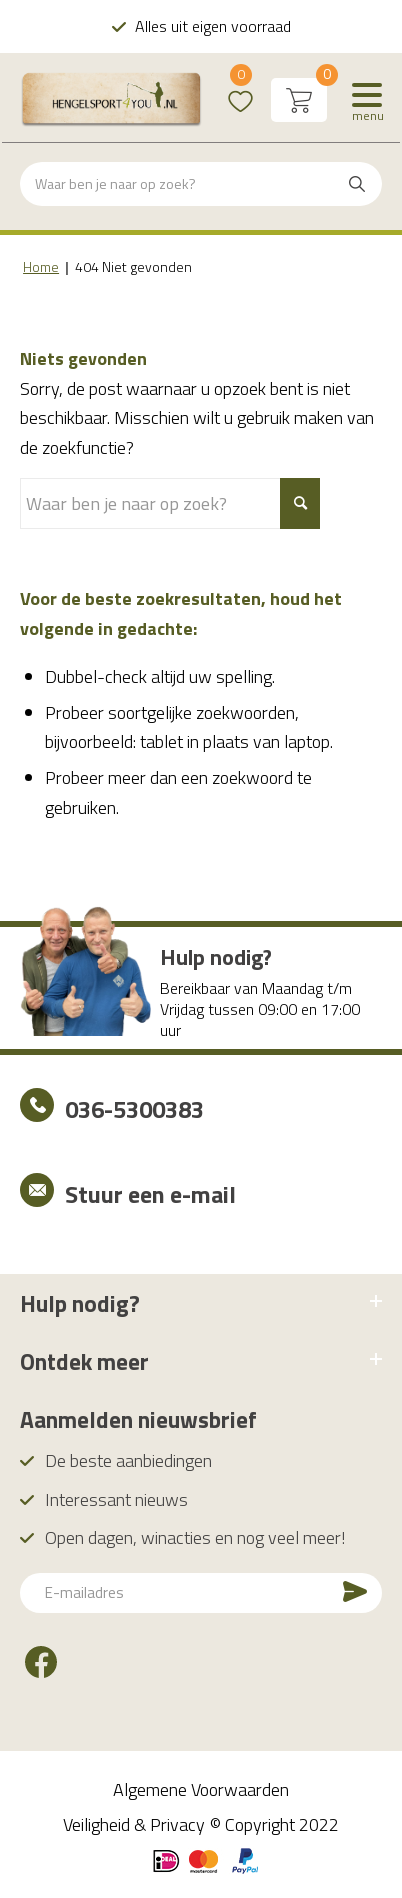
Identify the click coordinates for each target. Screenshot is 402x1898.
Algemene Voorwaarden (201, 1789)
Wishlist (240, 87)
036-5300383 (134, 1109)
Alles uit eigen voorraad (213, 26)
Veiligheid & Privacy (134, 1824)
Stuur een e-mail (150, 1194)
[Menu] (367, 100)
